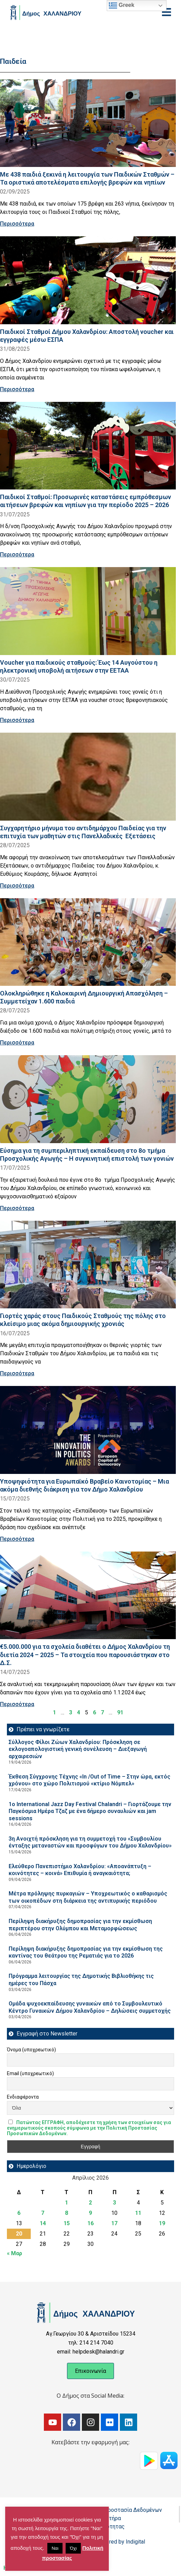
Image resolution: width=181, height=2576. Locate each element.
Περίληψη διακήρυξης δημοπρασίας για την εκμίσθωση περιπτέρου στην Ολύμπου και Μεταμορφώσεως (80, 1925)
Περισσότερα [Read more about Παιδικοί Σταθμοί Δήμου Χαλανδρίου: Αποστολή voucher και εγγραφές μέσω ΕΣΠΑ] (17, 389)
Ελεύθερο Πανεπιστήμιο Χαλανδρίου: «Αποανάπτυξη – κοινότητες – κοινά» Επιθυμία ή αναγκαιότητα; (80, 1870)
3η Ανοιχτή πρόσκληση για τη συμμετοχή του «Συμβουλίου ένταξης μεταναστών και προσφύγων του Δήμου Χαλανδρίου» (90, 1842)
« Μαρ (14, 2253)
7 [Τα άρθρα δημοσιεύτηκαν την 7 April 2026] (42, 2213)
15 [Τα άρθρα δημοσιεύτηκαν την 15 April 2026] (67, 2223)
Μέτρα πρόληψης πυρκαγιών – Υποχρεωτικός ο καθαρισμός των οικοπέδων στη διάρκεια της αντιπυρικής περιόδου (88, 1897)
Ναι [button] (54, 2548)
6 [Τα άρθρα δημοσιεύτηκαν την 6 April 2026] (18, 2213)
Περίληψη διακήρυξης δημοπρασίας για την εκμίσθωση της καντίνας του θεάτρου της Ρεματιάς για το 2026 (86, 1952)
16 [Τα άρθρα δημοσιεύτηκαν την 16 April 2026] (90, 2223)
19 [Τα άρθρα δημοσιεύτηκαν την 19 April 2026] (162, 2223)
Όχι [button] (73, 2548)
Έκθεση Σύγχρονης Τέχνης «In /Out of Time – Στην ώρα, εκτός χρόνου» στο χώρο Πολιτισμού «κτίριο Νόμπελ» (89, 1780)
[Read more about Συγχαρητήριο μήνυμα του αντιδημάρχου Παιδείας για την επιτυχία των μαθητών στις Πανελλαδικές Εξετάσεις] (88, 777)
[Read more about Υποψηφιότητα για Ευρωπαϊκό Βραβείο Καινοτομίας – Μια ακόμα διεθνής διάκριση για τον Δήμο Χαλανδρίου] (88, 1430)
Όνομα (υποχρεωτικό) (31, 2049)
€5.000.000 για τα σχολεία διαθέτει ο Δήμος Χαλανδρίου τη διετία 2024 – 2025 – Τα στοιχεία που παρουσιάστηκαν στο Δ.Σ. (85, 1654)
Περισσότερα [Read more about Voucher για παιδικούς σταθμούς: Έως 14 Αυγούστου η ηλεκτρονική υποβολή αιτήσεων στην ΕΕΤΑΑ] (17, 720)
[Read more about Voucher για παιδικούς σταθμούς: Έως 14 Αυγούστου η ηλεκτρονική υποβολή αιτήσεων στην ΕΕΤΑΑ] (88, 611)
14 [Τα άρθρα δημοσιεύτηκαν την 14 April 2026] (43, 2223)
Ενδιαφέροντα (23, 2097)
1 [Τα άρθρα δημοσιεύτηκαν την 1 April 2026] (66, 2202)
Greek (121, 5)
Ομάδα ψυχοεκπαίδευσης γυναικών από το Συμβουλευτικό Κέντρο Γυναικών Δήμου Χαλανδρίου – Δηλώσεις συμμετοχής (90, 2007)
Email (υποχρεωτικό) (30, 2073)
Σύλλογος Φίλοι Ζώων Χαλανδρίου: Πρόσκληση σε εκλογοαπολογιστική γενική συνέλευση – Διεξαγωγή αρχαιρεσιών (78, 1749)
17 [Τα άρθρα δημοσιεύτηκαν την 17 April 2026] (114, 2223)
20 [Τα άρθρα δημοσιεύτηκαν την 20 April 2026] (19, 2233)
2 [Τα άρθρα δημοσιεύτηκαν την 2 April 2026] (90, 2202)
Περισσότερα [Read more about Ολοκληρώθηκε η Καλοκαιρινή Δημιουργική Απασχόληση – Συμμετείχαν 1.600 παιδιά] (17, 1042)
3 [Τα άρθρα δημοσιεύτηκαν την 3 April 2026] (114, 2202)
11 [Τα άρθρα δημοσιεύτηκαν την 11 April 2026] (138, 2213)
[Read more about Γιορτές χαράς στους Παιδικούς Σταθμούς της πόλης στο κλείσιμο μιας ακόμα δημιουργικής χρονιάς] (88, 1265)
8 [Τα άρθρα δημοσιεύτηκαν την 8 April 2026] (66, 2213)
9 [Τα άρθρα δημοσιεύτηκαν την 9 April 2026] (90, 2213)
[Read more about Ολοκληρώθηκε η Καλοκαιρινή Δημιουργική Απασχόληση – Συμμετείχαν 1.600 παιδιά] (88, 942)
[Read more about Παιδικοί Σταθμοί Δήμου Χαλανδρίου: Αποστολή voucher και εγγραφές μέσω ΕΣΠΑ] (88, 280)
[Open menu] (166, 12)
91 (120, 1712)
